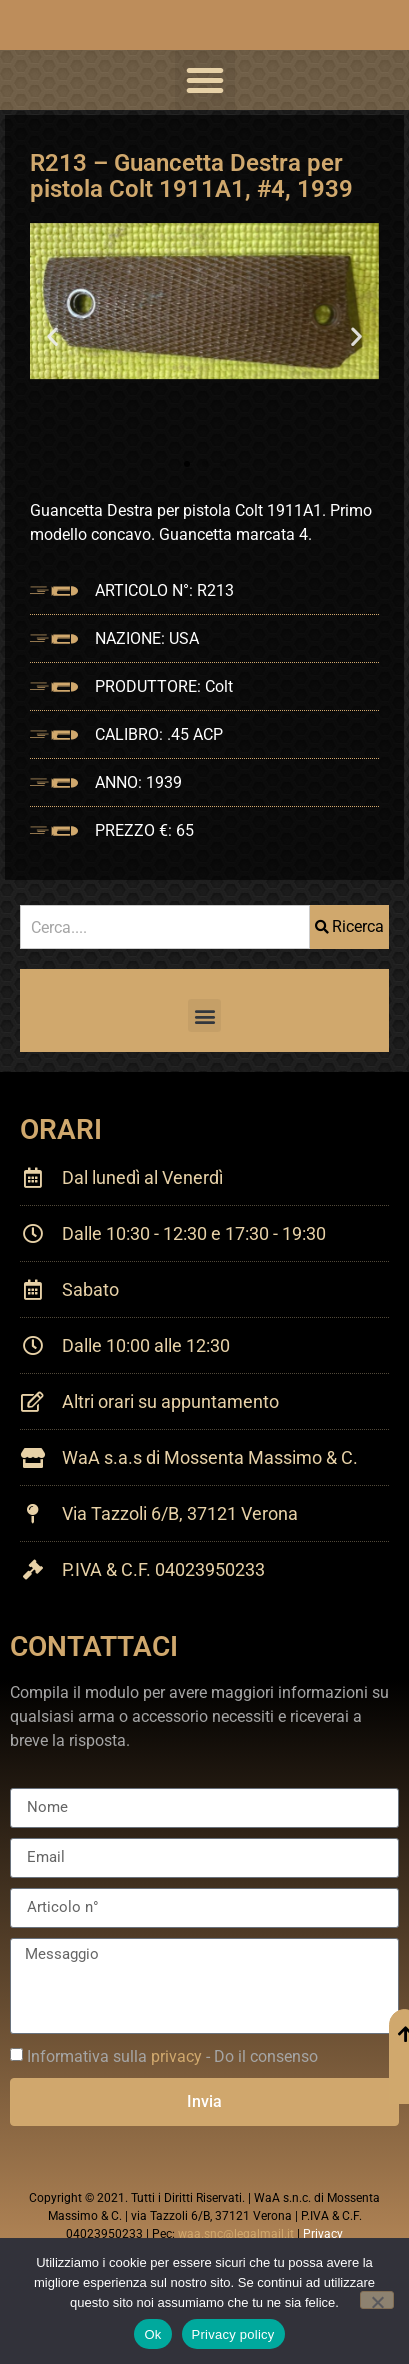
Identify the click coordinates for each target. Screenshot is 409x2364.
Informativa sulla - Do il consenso (172, 2055)
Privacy (323, 2234)
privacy (176, 2055)
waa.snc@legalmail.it (236, 2234)
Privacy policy (233, 2334)
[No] (377, 2300)
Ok (152, 2334)
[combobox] (165, 927)
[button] (205, 80)
